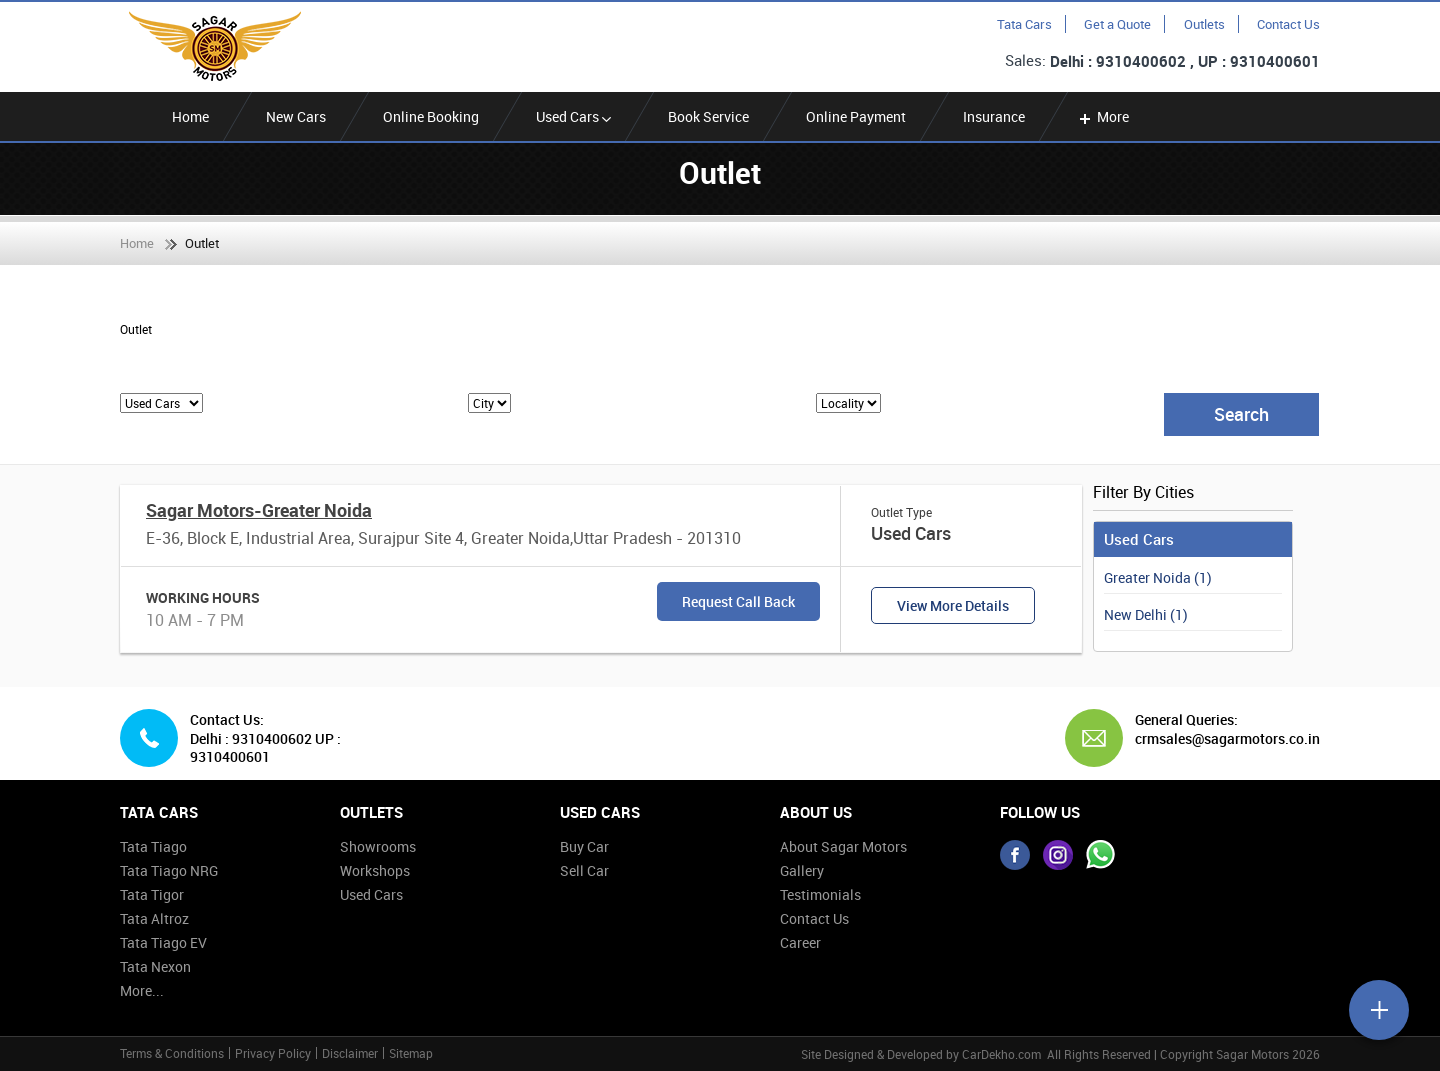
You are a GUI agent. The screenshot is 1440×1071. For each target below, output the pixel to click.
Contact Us (1288, 24)
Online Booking (431, 116)
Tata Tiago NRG (169, 870)
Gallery (802, 870)
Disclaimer (350, 1053)
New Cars (296, 116)
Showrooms (378, 846)
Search (1241, 414)
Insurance (994, 116)
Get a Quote (1117, 24)
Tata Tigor (152, 894)
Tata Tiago (153, 846)
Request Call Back (738, 601)
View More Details (953, 605)
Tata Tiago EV (163, 942)
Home (190, 116)
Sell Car (584, 870)
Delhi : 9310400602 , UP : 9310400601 (1185, 61)
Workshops (375, 870)
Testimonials (820, 894)
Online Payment (856, 116)
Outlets (1204, 24)
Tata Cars (1024, 24)
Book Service (708, 116)
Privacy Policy (273, 1053)
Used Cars (573, 116)
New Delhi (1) (1146, 614)
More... (142, 990)
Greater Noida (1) (1158, 577)
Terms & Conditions (172, 1053)
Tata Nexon (155, 966)
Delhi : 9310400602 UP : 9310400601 (265, 748)
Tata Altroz (154, 918)
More (1102, 116)
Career (800, 942)
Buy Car (584, 846)
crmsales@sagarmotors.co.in (1220, 739)
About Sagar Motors (843, 846)
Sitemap (411, 1053)
